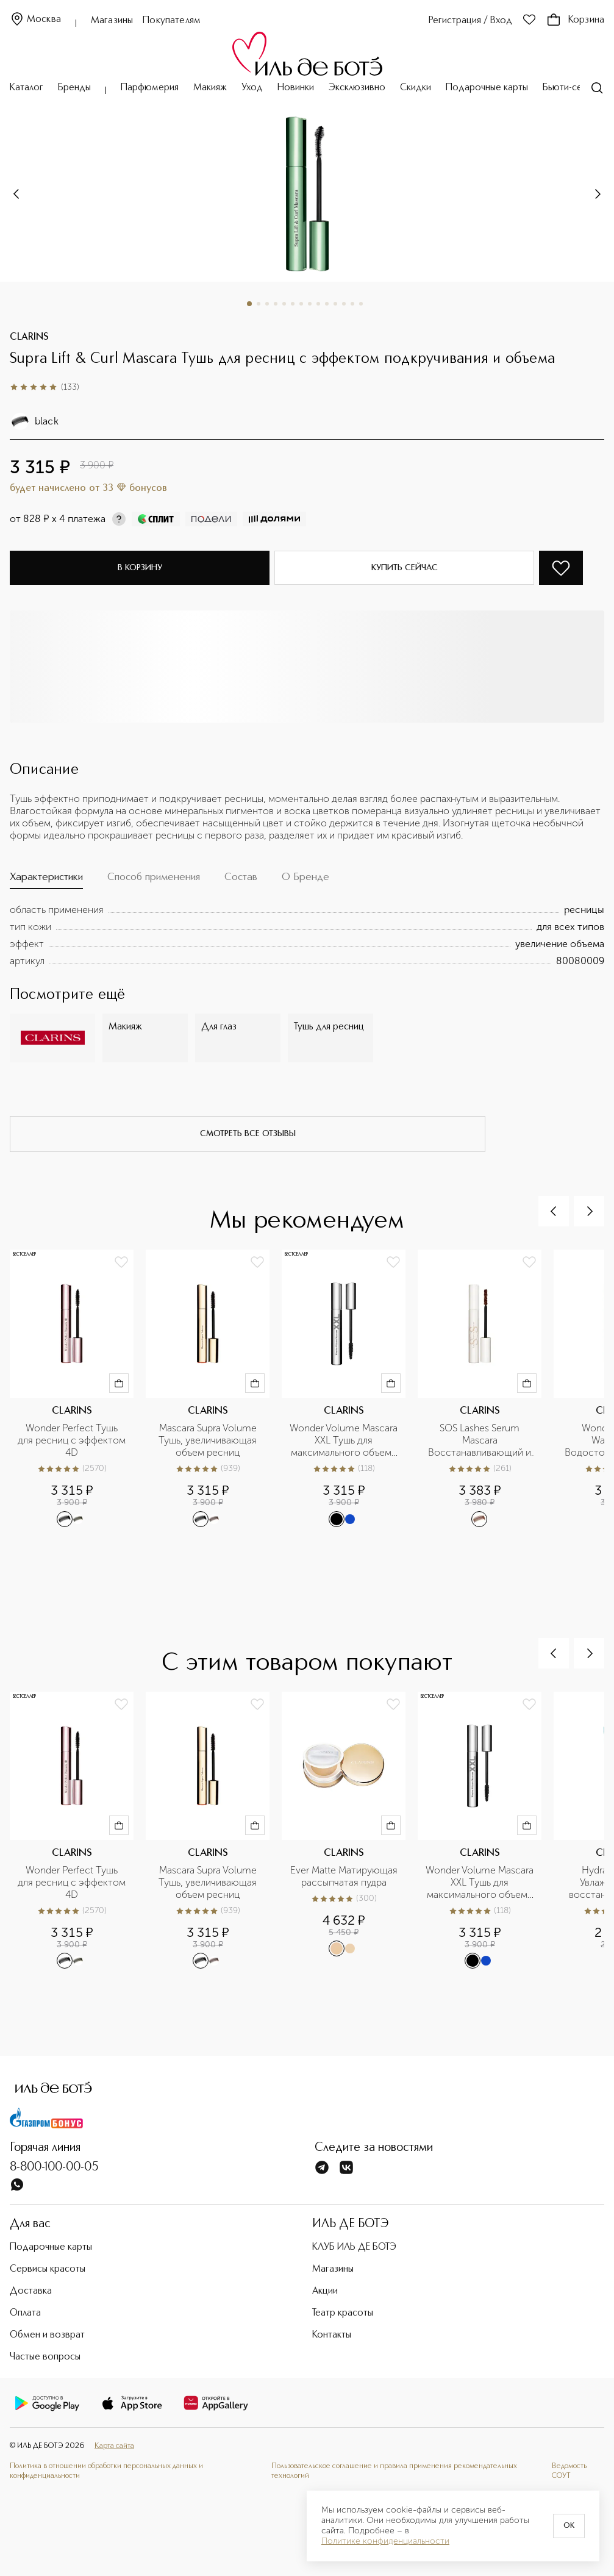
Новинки (295, 88)
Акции (325, 2291)
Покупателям (172, 21)
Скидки (415, 88)
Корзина (575, 20)
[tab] (46, 880)
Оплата (25, 2313)
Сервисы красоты (47, 2269)
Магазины (112, 21)
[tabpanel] (307, 935)
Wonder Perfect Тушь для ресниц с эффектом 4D (72, 1440)
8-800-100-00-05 (54, 2167)
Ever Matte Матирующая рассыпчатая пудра (344, 1876)
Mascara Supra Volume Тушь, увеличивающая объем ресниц (209, 1440)
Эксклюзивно (357, 88)
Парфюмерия (150, 88)
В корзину (140, 568)
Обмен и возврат (47, 2335)
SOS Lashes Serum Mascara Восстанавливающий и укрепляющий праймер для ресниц (480, 1440)
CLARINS (29, 337)
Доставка (31, 2291)
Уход (252, 88)
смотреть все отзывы (248, 1133)
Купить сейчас (404, 568)
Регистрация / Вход (470, 21)
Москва (35, 19)
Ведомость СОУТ (569, 2471)
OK (568, 2526)
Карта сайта (114, 2446)
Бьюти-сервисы (575, 88)
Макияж (210, 88)
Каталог (26, 88)
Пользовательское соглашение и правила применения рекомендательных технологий (394, 2471)
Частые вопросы (45, 2357)
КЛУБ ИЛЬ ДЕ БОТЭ (354, 2247)
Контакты (331, 2335)
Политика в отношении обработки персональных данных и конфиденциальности (106, 2471)
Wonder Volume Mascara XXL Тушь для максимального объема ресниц (344, 1440)
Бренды (74, 88)
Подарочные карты (487, 88)
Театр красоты (342, 2313)
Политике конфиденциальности (385, 2541)
